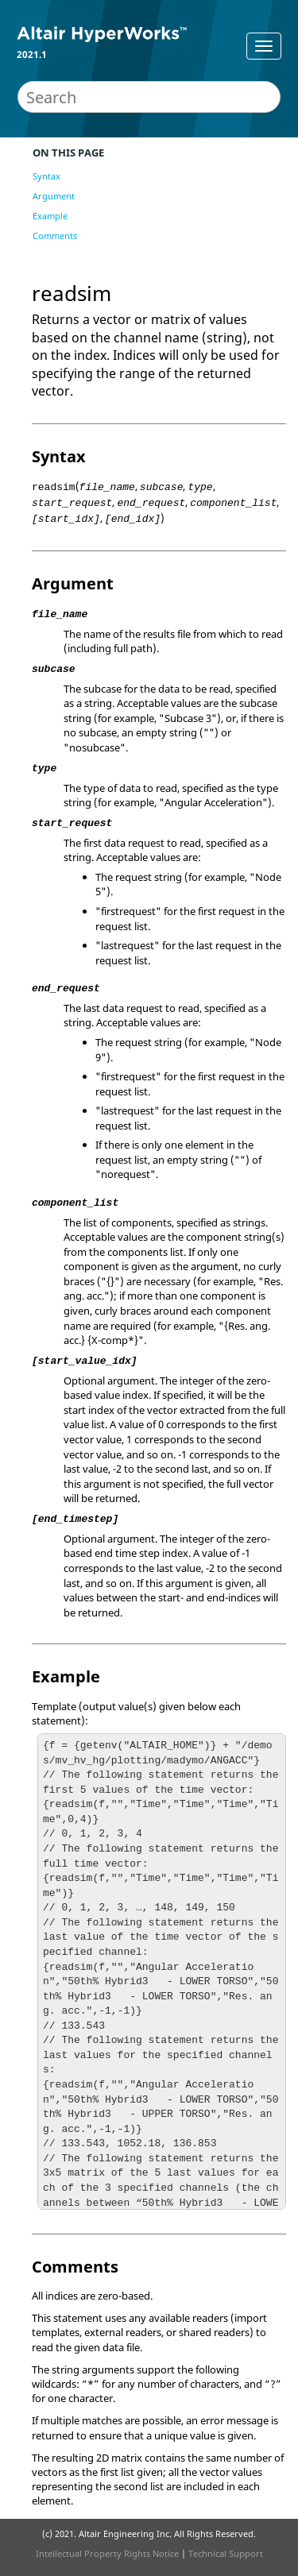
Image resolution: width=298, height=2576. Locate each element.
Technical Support (225, 2553)
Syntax (46, 176)
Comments (55, 235)
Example (50, 216)
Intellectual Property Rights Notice (107, 2553)
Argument (54, 196)
